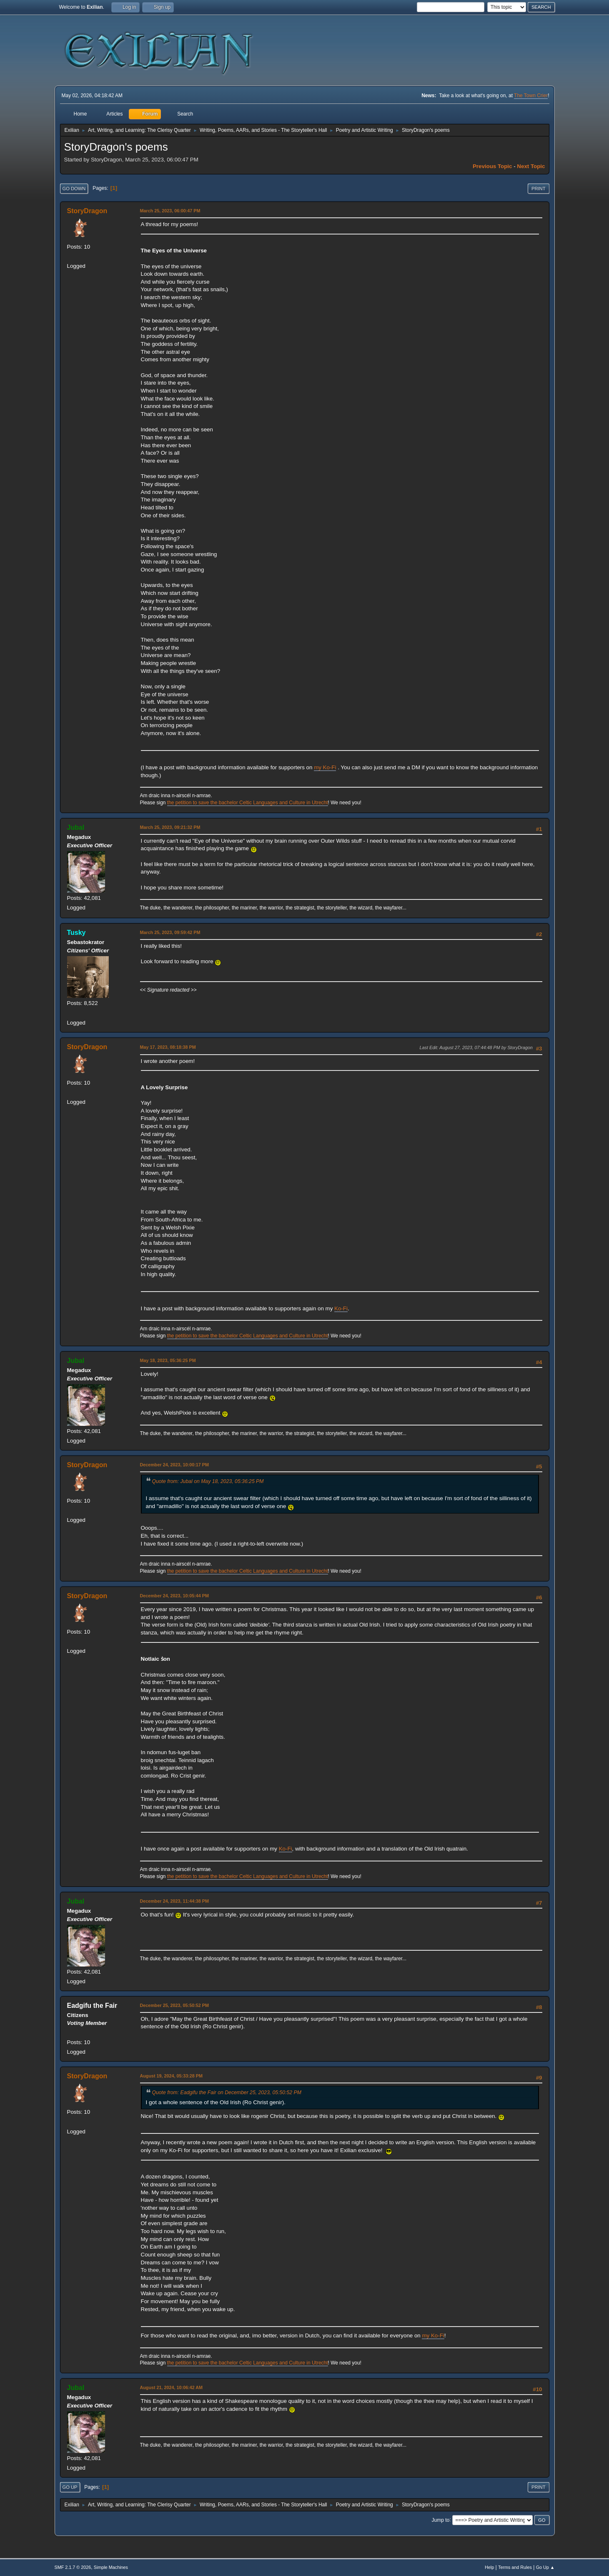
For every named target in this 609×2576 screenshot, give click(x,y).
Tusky (76, 932)
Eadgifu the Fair (92, 2005)
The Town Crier (531, 95)
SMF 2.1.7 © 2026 (73, 2567)
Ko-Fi (341, 1308)
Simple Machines (111, 2567)
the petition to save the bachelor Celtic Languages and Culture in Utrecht (247, 803)
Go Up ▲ (545, 2567)
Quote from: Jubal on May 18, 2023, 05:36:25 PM (208, 1481)
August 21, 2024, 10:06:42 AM (171, 2387)
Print (538, 188)
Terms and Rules (515, 2567)
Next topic (531, 166)
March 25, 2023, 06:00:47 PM (170, 210)
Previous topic (492, 166)
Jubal (76, 827)
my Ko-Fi (325, 767)
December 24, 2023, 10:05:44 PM (174, 1595)
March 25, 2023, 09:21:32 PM (170, 827)
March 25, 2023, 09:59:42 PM (170, 932)
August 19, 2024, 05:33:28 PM (171, 2075)
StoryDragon (87, 210)
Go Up (70, 2487)
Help (489, 2567)
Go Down (74, 188)
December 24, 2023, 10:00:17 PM (174, 1464)
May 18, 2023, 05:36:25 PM (168, 1360)
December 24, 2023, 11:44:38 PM (174, 1901)
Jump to (441, 2520)
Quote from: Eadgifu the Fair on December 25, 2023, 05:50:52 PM (226, 2092)
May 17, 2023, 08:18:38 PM (168, 1047)
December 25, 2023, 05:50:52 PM (174, 2005)
